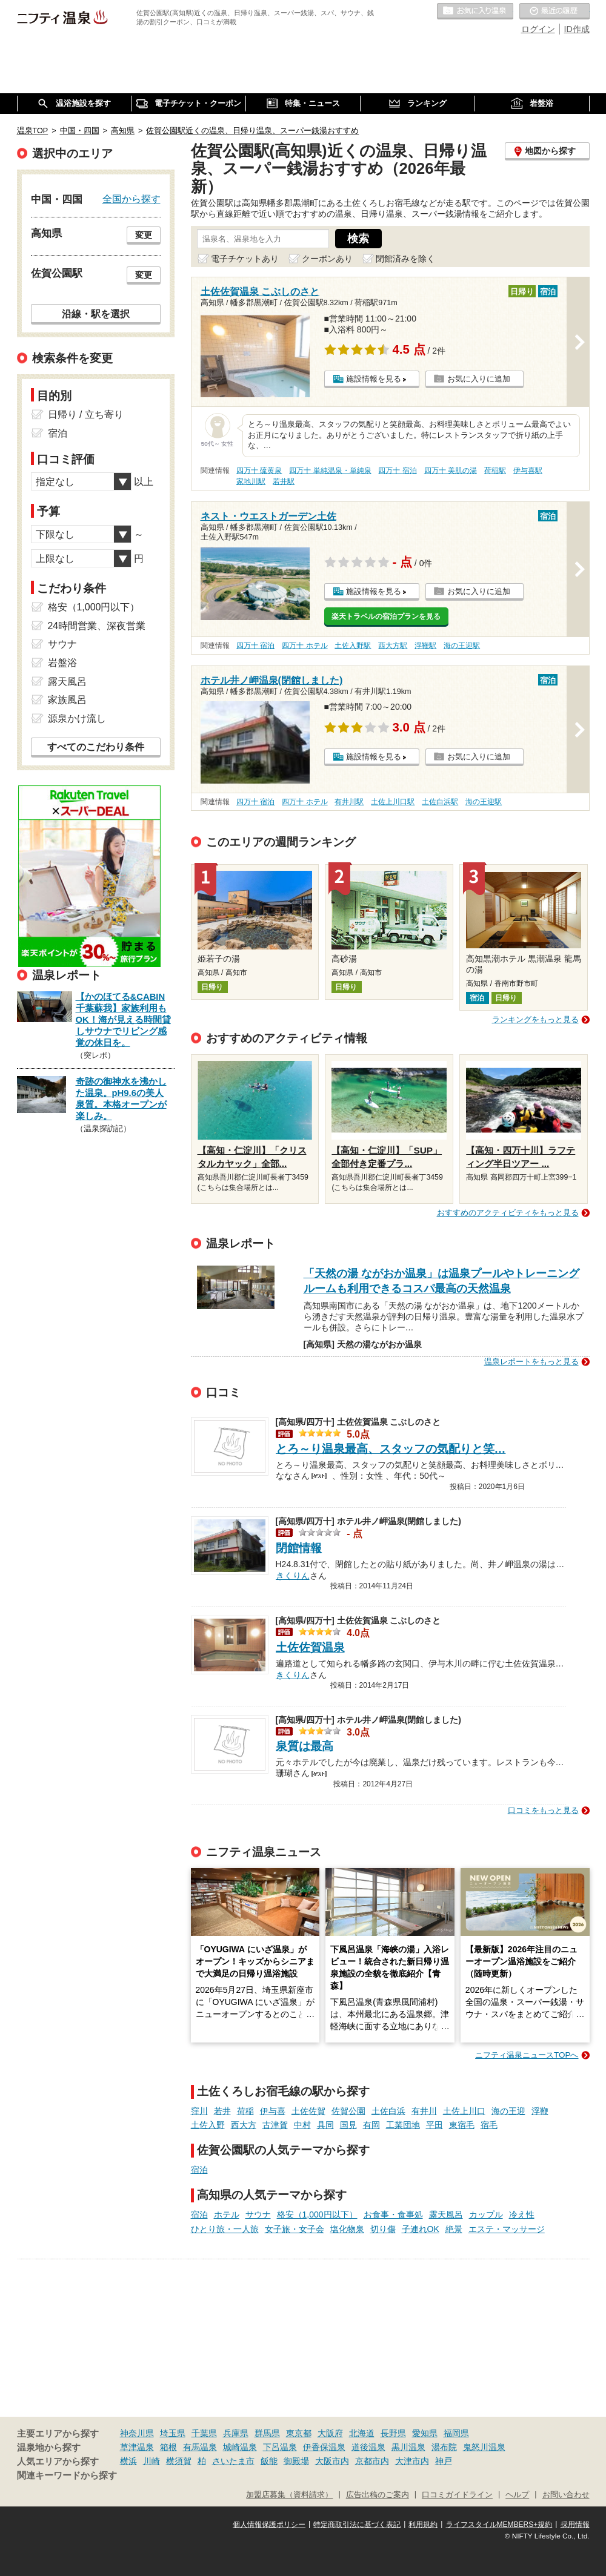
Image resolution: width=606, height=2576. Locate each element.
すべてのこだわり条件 (95, 747)
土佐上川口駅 (393, 802)
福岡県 (456, 2433)
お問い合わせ (566, 2495)
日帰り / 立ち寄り (86, 414)
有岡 (371, 2125)
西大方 (243, 2125)
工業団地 (403, 2125)
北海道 (362, 2433)
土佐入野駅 (353, 645)
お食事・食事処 (393, 2214)
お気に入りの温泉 (475, 11)
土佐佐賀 (308, 2111)
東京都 (298, 2433)
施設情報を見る (373, 378)
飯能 (269, 2461)
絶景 (453, 2229)
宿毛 (489, 2125)
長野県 (393, 2433)
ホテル (226, 2214)
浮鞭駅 (425, 645)
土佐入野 (208, 2125)
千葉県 (204, 2433)
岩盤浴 (62, 663)
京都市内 (372, 2461)
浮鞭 (539, 2111)
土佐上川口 (464, 2111)
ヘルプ (517, 2495)
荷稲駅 (495, 470)
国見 (348, 2125)
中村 (302, 2125)
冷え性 (521, 2214)
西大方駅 (392, 645)
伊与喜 (272, 2111)
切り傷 (383, 2229)
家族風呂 (67, 700)
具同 (325, 2125)
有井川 (424, 2111)
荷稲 (245, 2111)
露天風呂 (446, 2214)
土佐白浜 (388, 2111)
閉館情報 (299, 1548)
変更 (143, 235)
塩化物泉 (347, 2229)
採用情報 (575, 2524)
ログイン (538, 29)
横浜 (128, 2461)
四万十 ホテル (304, 645)
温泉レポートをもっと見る (531, 1361)
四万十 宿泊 (397, 470)
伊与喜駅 (527, 470)
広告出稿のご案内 (377, 2495)
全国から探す (131, 198)
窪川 (199, 2111)
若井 (222, 2111)
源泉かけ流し (77, 718)
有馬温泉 (200, 2447)
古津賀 (275, 2125)
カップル (486, 2214)
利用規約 (423, 2524)
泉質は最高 (304, 1746)
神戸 (443, 2461)
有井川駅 (349, 802)
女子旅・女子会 (294, 2229)
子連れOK (420, 2229)
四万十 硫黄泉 (259, 470)
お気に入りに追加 (478, 378)
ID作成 (577, 29)
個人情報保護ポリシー (269, 2524)
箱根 (168, 2447)
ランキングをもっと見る (535, 1019)
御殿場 (296, 2461)
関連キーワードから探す (67, 2475)
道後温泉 (368, 2447)
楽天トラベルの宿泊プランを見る (386, 616)
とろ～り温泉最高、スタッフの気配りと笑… (391, 1448)
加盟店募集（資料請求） (289, 2495)
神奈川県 (137, 2433)
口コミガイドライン (457, 2495)
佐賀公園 (348, 2111)
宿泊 (199, 2170)
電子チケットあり (245, 258)
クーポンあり (327, 258)
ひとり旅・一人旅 (225, 2229)
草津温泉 (137, 2447)
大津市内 (412, 2461)
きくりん (293, 1574)
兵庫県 (235, 2433)
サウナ (258, 2214)
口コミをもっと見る (543, 1810)
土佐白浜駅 (440, 802)
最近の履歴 (554, 11)
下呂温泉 (280, 2447)
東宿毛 (461, 2125)
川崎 (151, 2461)
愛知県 (425, 2433)
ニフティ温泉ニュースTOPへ (526, 2054)
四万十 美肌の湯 (450, 470)
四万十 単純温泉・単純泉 (330, 470)
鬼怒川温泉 (484, 2447)
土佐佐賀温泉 (310, 1647)
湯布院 (444, 2447)
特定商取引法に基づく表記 (357, 2524)
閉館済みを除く (405, 258)
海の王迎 (508, 2111)
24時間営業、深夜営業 (97, 626)
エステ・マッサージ (506, 2229)
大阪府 (330, 2433)
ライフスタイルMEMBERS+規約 (499, 2524)
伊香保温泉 (324, 2447)
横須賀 (178, 2461)
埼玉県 (172, 2433)
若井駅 (284, 481)
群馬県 (267, 2433)
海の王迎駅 (462, 645)
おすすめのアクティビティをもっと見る (508, 1212)
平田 (434, 2125)
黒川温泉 (408, 2447)
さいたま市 (233, 2461)
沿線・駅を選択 (96, 313)
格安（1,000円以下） (317, 2214)
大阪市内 (332, 2461)
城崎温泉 (240, 2447)
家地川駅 (250, 481)
